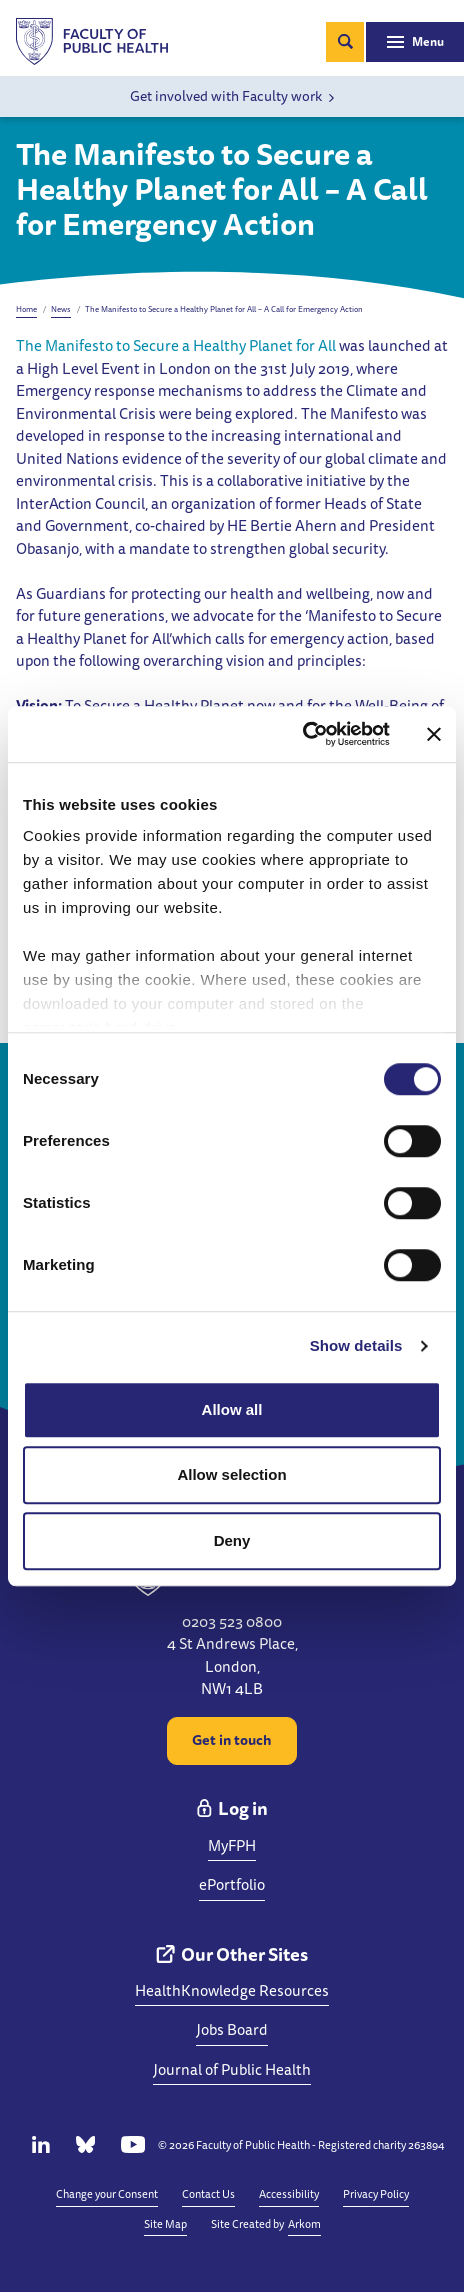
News (61, 309)
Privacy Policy (376, 2193)
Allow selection (231, 1474)
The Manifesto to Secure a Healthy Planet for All (176, 345)
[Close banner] (434, 734)
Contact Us (208, 2193)
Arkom (304, 2223)
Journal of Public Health (232, 2069)
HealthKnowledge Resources (232, 1990)
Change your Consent (107, 2193)
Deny (232, 1540)
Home (26, 309)
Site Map (165, 2223)
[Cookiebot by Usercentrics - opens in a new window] (302, 734)
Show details (356, 1345)
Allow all (232, 1409)
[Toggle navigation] (415, 42)
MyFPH (232, 1845)
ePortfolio (232, 1884)
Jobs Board (232, 2029)
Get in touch (232, 1740)
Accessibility (289, 2193)
